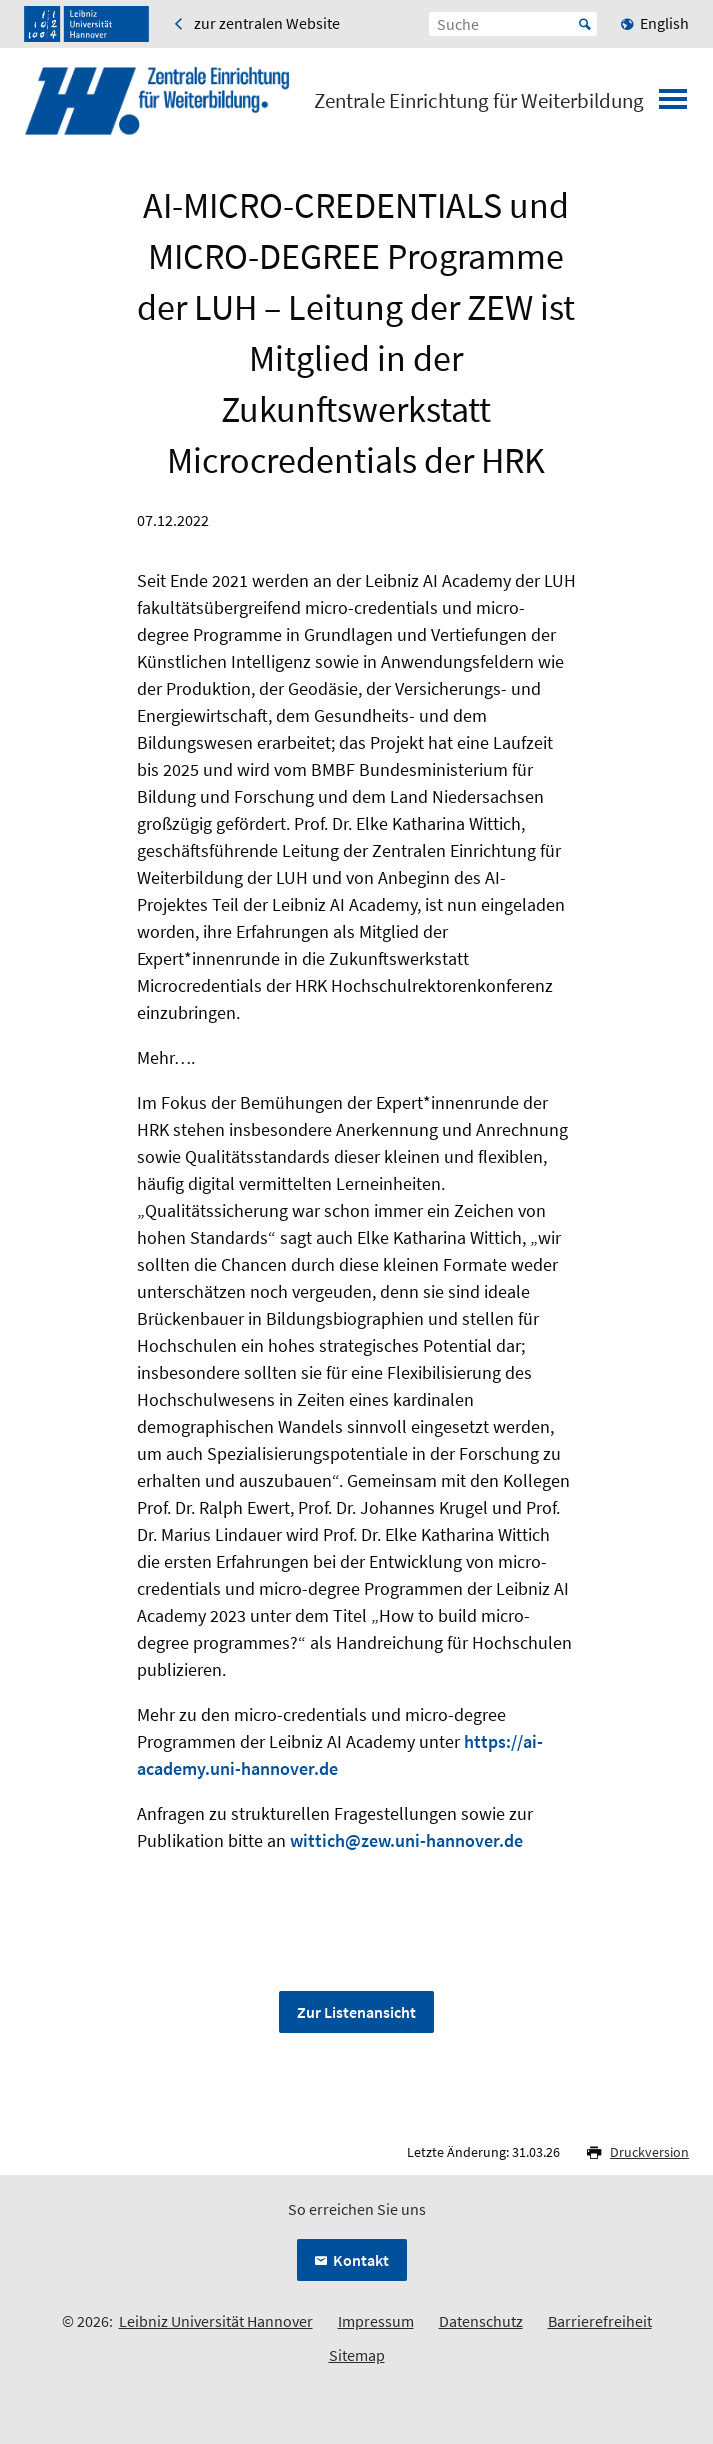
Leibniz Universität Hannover (216, 2321)
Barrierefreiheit (600, 2321)
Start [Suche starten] (585, 24)
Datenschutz (481, 2321)
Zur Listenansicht (356, 2012)
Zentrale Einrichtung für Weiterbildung (479, 101)
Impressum (376, 2321)
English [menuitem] (664, 23)
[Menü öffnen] (673, 105)
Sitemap (357, 2355)
